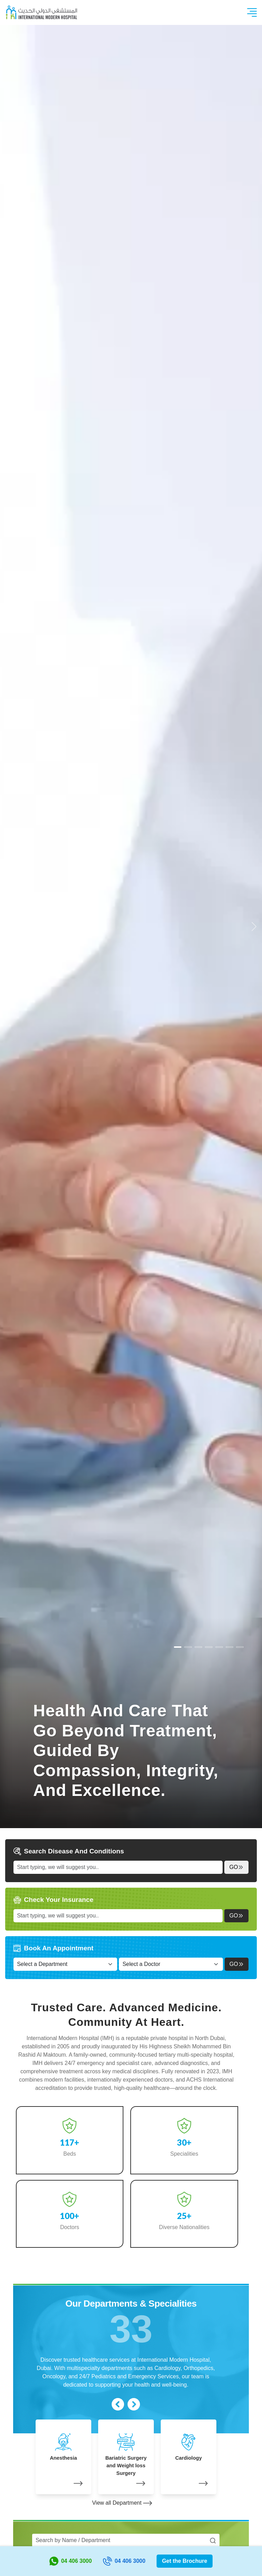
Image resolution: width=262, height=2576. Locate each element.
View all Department (122, 2503)
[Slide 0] (177, 1647)
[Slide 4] (219, 1647)
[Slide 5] (229, 1647)
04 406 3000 (70, 2561)
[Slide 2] (198, 1647)
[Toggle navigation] (252, 12)
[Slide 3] (209, 1647)
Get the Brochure (184, 2561)
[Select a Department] (65, 1964)
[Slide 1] (188, 1647)
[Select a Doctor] (171, 1964)
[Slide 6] (240, 1647)
